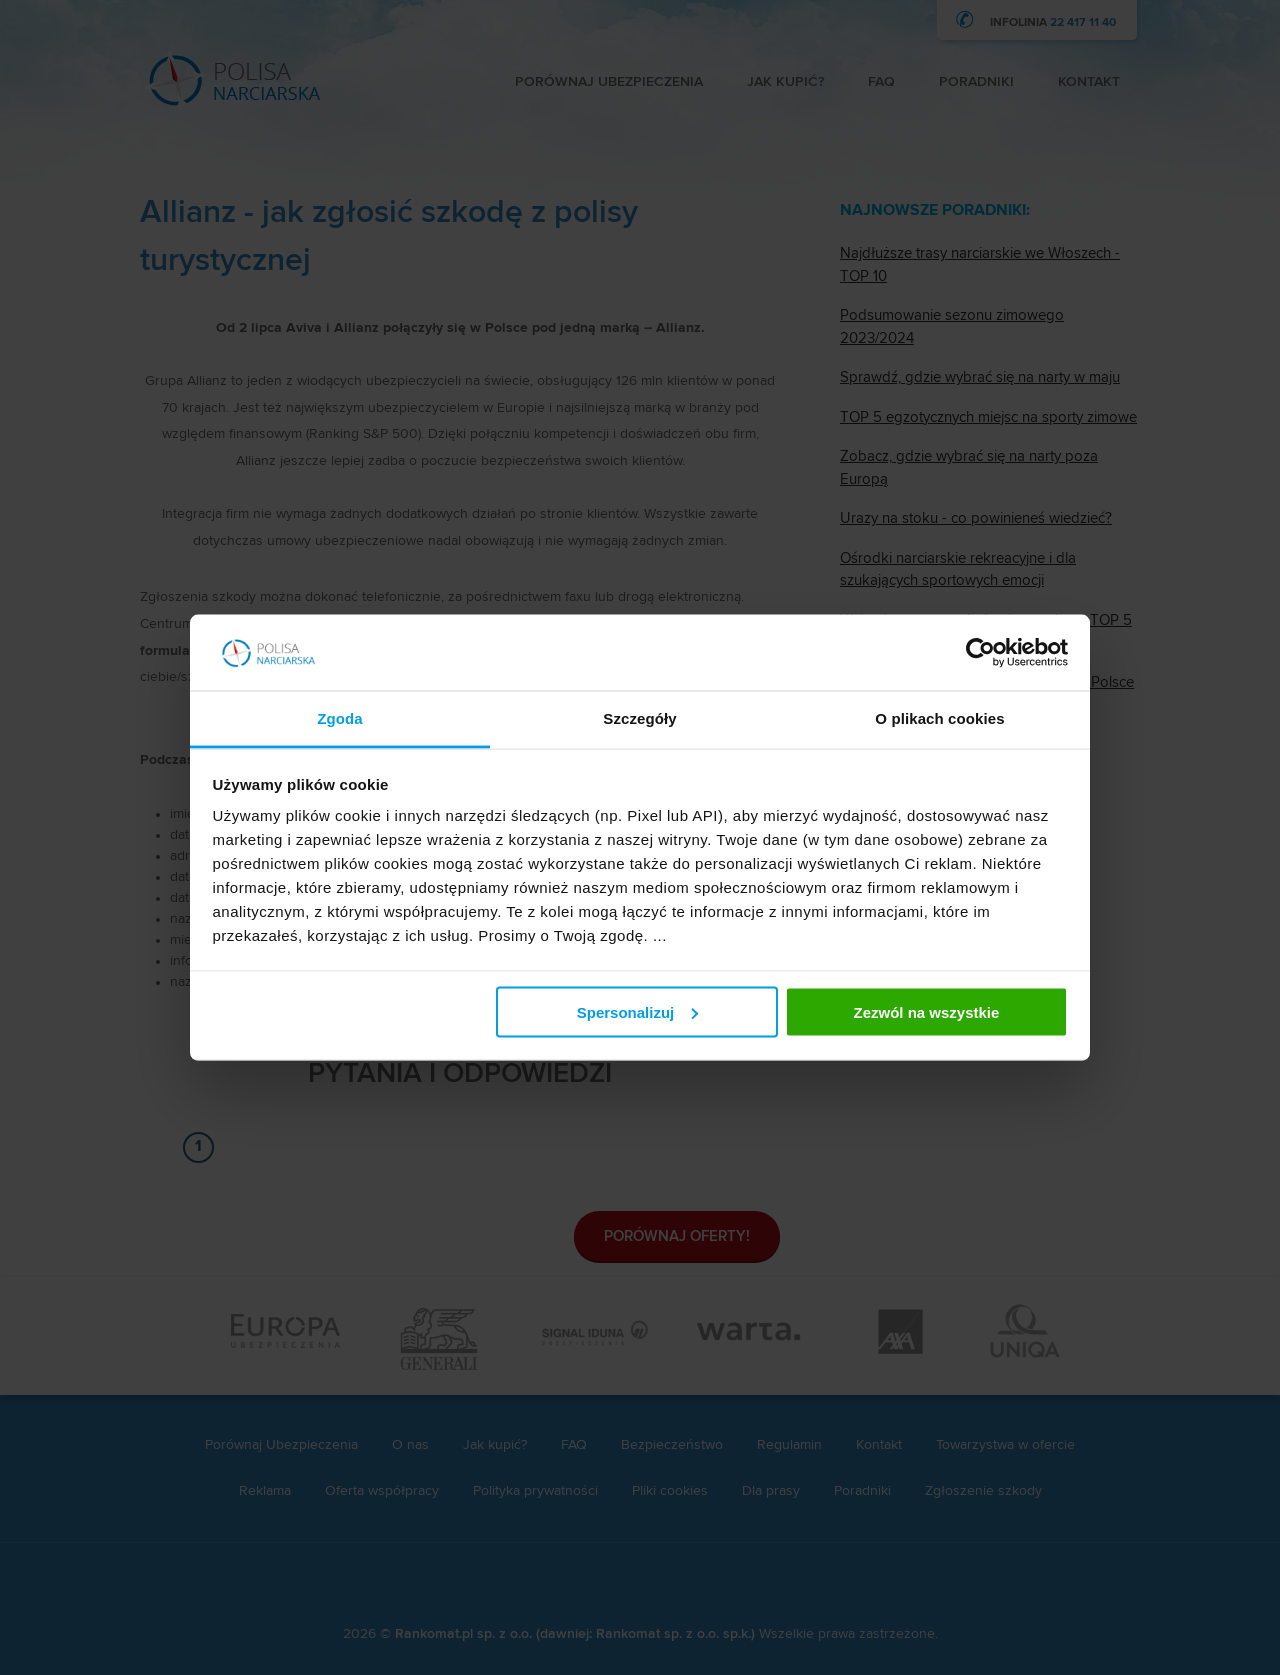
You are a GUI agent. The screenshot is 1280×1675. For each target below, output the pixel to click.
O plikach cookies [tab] (939, 718)
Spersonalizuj (638, 1011)
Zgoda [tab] (340, 718)
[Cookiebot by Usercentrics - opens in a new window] (980, 653)
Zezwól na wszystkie (926, 1011)
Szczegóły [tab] (639, 718)
